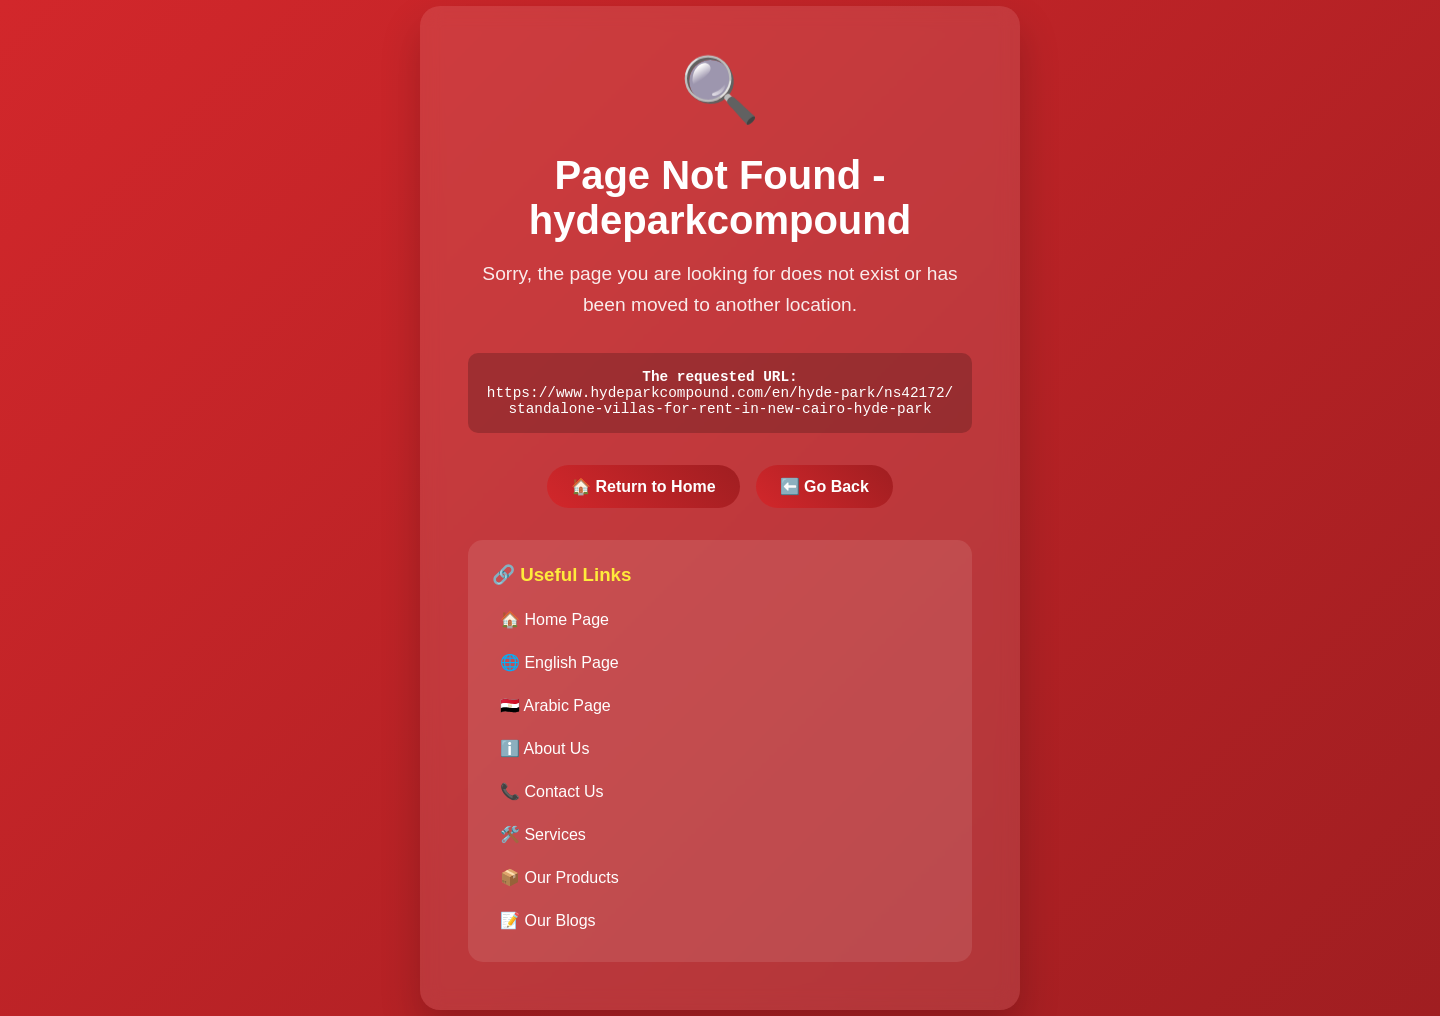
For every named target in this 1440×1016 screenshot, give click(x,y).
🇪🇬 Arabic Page (555, 709)
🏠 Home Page (554, 623)
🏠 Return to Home (643, 490)
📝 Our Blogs (548, 924)
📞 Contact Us (552, 795)
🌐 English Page (559, 666)
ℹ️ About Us (544, 752)
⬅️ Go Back (824, 490)
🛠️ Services (543, 838)
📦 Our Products (559, 881)
